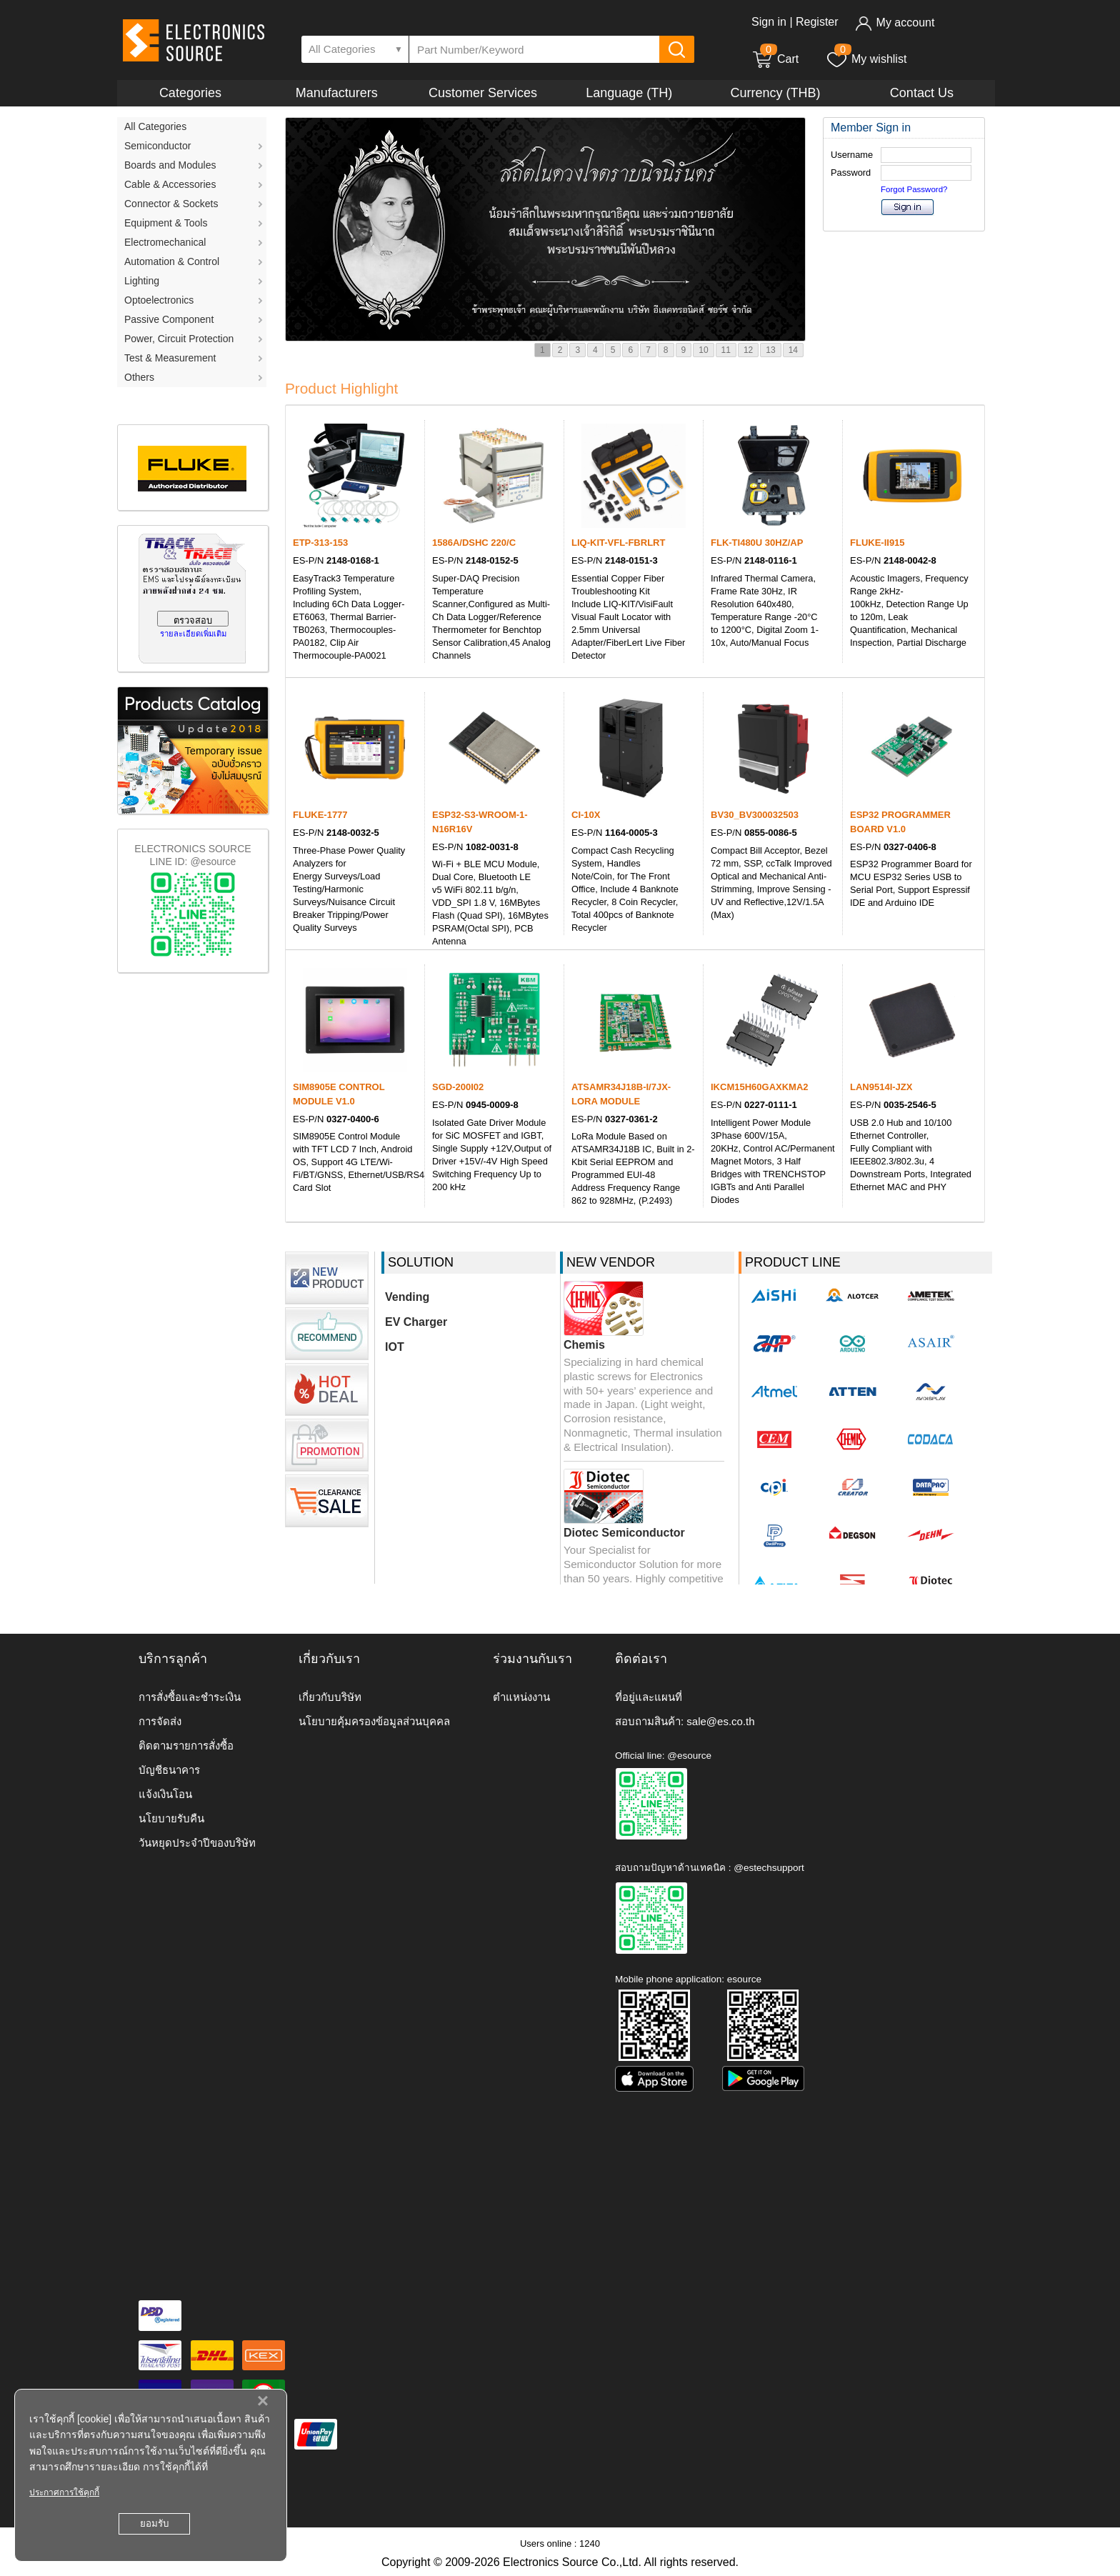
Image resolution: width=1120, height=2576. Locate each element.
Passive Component (169, 319)
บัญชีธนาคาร (169, 1770)
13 (770, 350)
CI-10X (585, 814)
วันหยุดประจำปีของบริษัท (197, 1843)
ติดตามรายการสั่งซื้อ (186, 1745)
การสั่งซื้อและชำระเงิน (190, 1697)
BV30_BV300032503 (755, 814)
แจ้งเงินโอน (165, 1794)
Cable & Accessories (170, 184)
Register (817, 22)
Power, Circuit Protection (179, 338)
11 (726, 350)
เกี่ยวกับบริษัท (330, 1697)
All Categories (155, 126)
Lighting (141, 280)
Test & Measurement (170, 358)
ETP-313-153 (320, 542)
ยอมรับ (154, 2523)
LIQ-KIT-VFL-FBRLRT (618, 542)
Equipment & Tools (165, 223)
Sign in (768, 22)
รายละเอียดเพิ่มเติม (193, 633)
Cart (775, 59)
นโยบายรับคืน (171, 1818)
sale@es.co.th (720, 1721)
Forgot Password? (914, 189)
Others (139, 377)
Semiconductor (157, 145)
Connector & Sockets (171, 203)
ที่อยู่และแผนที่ (648, 1697)
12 (748, 350)
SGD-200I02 (458, 1087)
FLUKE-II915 (877, 542)
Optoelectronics (159, 300)
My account (894, 22)
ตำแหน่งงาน (521, 1697)
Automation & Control (171, 261)
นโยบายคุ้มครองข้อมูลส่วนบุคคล (374, 1721)
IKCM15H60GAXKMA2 (760, 1087)
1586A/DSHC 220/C (474, 542)
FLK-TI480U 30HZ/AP (757, 542)
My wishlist (866, 59)
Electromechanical (165, 242)
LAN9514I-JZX (881, 1087)
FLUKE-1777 (320, 814)
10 (703, 350)
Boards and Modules (170, 165)
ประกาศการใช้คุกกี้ (64, 2492)
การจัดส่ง (160, 1721)
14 (793, 350)
